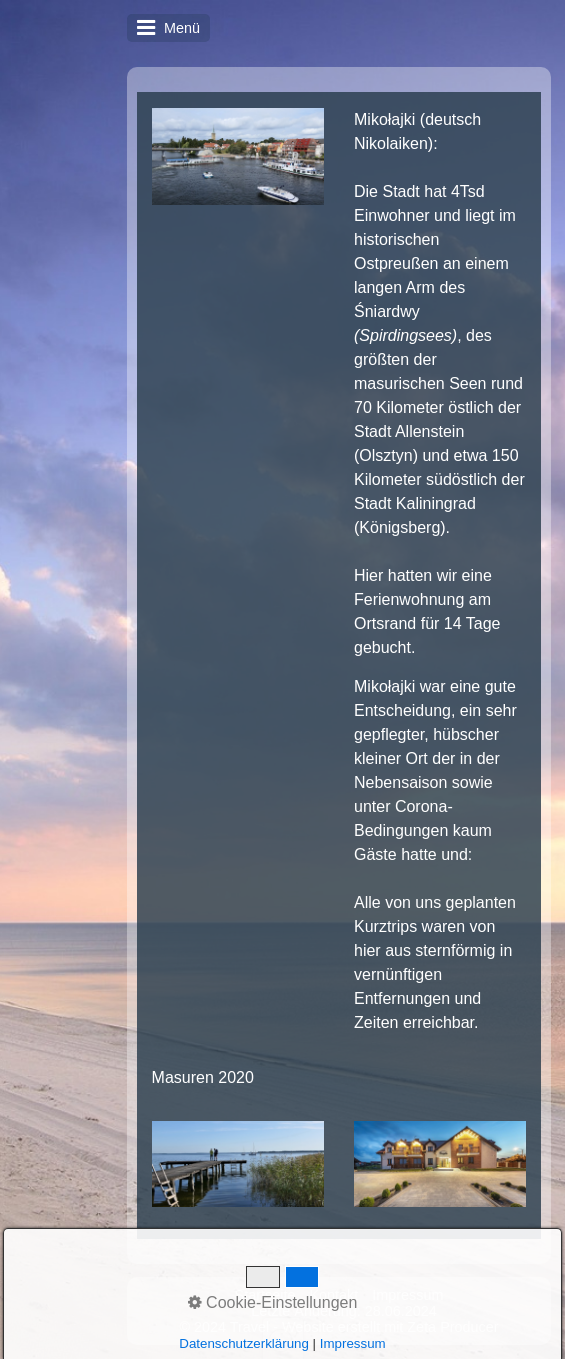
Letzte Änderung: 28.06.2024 (344, 1311)
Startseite (265, 1295)
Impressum (407, 1295)
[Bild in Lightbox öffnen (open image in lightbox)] (238, 156)
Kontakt (333, 1295)
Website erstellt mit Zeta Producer (390, 1327)
